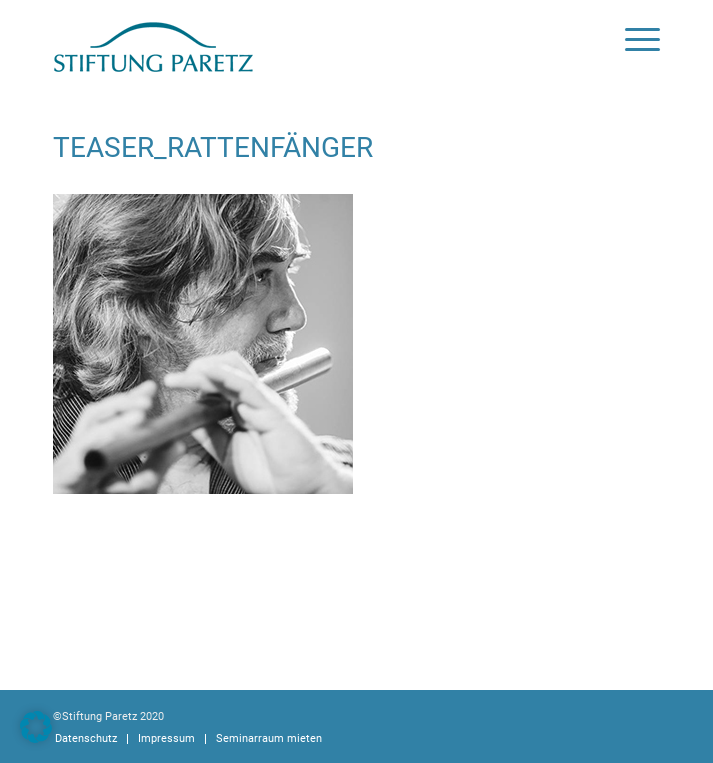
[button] (36, 727)
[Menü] (632, 40)
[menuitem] (632, 40)
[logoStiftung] (295, 40)
